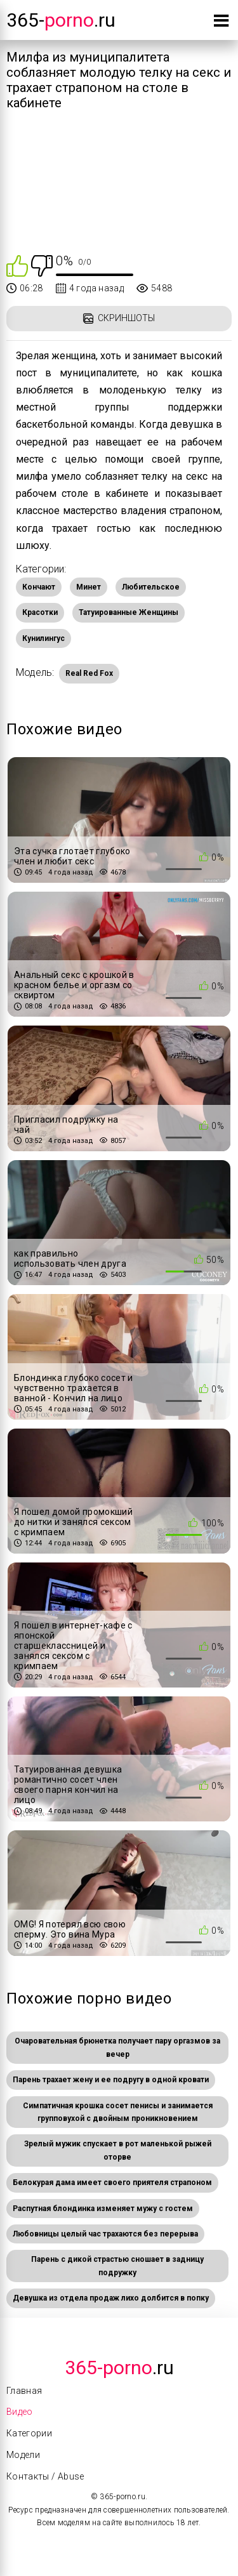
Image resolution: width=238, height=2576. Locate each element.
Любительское (151, 587)
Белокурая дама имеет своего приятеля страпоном (112, 2182)
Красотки (40, 612)
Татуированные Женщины (128, 612)
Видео (19, 2412)
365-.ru (61, 20)
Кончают (38, 587)
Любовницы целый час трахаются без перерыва (105, 2233)
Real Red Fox (89, 673)
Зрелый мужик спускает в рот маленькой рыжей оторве (117, 2150)
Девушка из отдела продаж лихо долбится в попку (111, 2298)
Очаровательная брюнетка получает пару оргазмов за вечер (117, 2047)
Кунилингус (43, 638)
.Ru (119, 2367)
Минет (88, 587)
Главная (24, 2391)
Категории (29, 2433)
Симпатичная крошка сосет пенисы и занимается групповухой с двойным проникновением (118, 2112)
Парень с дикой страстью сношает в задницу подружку (117, 2265)
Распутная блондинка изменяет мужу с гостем (103, 2208)
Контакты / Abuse (45, 2476)
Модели (23, 2455)
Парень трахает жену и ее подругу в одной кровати (111, 2079)
